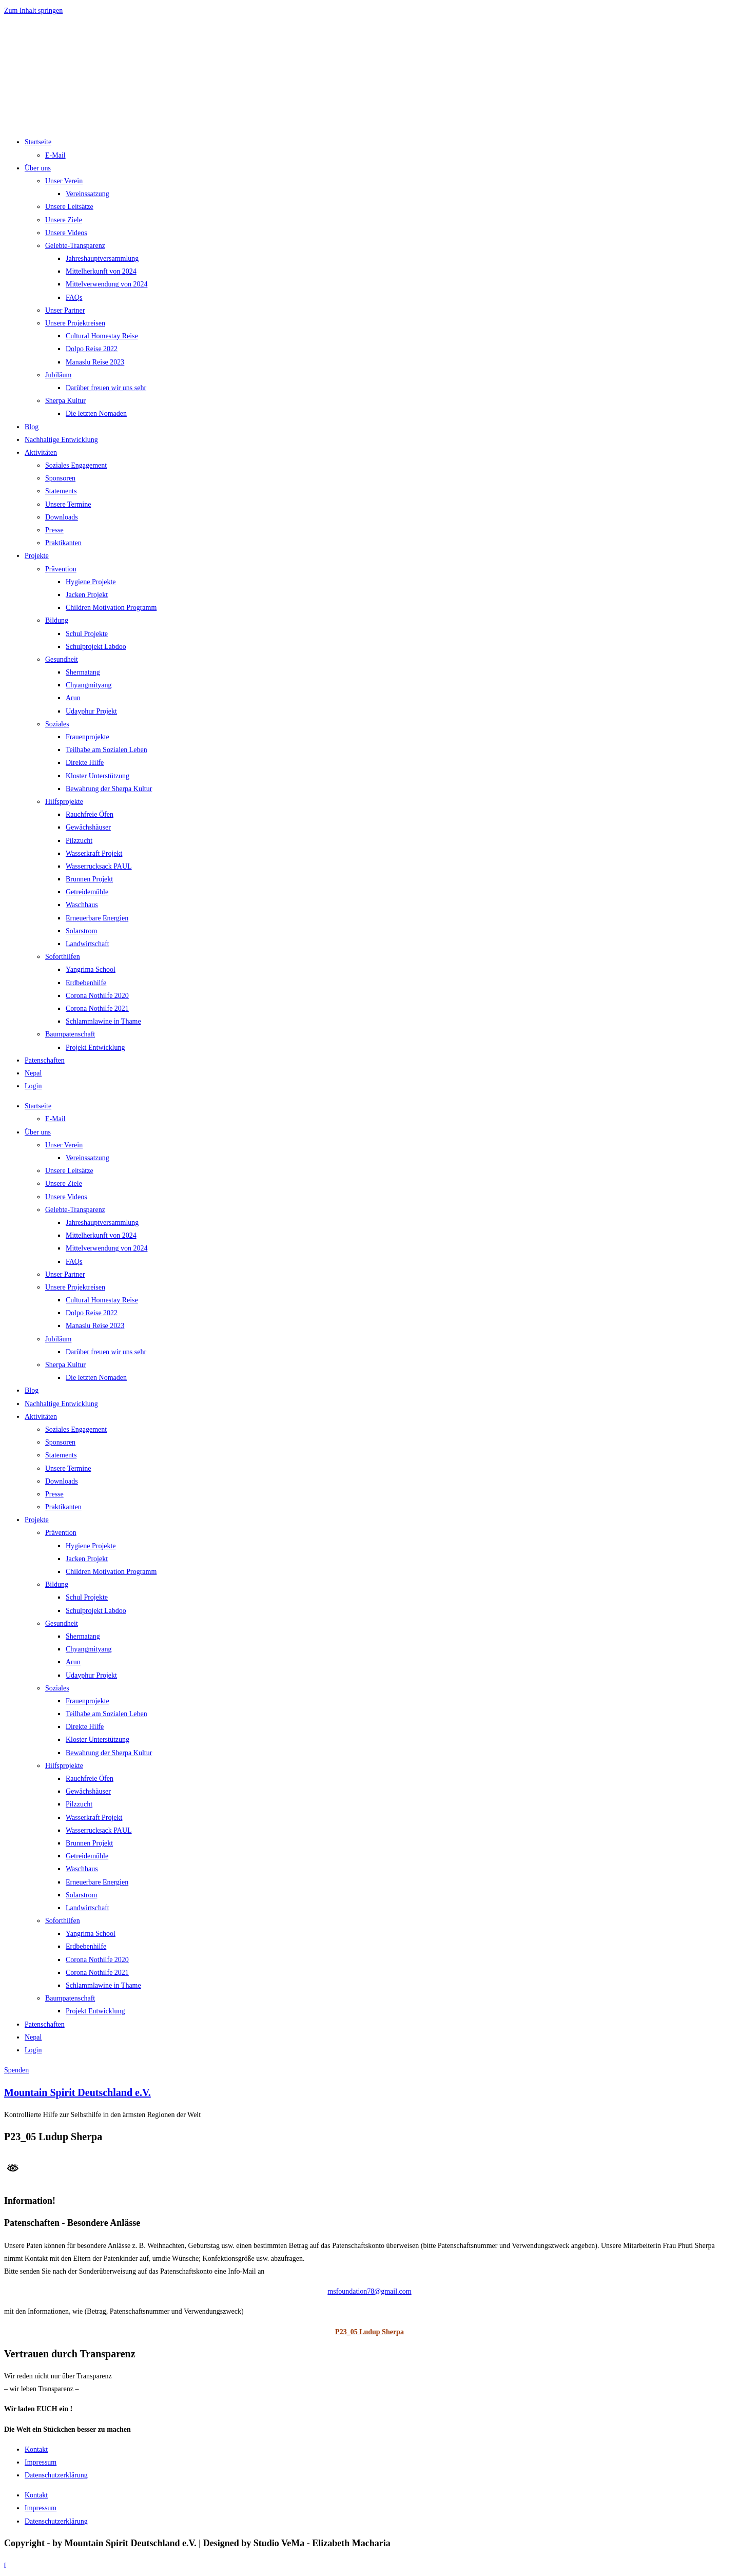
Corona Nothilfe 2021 (97, 1008)
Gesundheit (61, 659)
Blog (31, 427)
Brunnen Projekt (89, 879)
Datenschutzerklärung (56, 2475)
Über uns (38, 168)
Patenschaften (45, 1060)
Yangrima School (90, 969)
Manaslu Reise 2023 (95, 362)
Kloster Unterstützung (97, 776)
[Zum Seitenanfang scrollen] (5, 2565)
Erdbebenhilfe (86, 983)
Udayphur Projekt (91, 711)
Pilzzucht (79, 840)
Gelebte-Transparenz (75, 245)
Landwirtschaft (87, 944)
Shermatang (83, 672)
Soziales (57, 724)
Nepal (33, 1073)
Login (33, 1086)
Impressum (40, 2462)
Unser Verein (64, 181)
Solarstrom (81, 931)
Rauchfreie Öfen (89, 814)
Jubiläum (58, 375)
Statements (60, 491)
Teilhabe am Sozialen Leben (106, 750)
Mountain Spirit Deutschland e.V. (77, 2092)
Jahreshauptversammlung (102, 258)
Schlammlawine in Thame (103, 1021)
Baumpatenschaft (70, 1034)
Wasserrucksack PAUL (99, 866)
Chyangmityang (88, 685)
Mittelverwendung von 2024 (106, 284)
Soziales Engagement (76, 465)
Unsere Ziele (63, 220)
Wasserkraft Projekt (94, 853)
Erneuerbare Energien (97, 918)
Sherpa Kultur (65, 401)
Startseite (38, 142)
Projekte (37, 556)
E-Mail (55, 155)
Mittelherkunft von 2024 (101, 271)
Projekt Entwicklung (95, 1047)
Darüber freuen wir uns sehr (106, 388)
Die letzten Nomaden (96, 413)
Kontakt (36, 2449)
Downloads (61, 517)
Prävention (60, 569)
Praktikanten (63, 543)
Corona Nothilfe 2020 (97, 995)
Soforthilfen (62, 956)
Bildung (56, 620)
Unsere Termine (68, 504)
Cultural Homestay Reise (102, 336)
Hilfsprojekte (64, 801)
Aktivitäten (41, 452)
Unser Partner (65, 310)
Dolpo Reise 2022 (92, 349)
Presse (54, 530)
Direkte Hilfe (85, 762)
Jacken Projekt (87, 595)
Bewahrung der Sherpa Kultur (109, 789)
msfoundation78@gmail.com (369, 2291)
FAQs (74, 297)
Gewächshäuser (88, 827)
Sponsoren (60, 478)
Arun (73, 698)
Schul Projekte (87, 634)
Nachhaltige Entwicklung (61, 440)
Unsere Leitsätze (69, 206)
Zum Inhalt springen (33, 10)
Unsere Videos (66, 233)
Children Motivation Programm (111, 607)
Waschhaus (82, 905)
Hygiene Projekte (91, 582)
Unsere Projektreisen (75, 323)
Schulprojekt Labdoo (96, 646)
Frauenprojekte (87, 737)
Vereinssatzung (87, 194)
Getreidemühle (87, 892)
